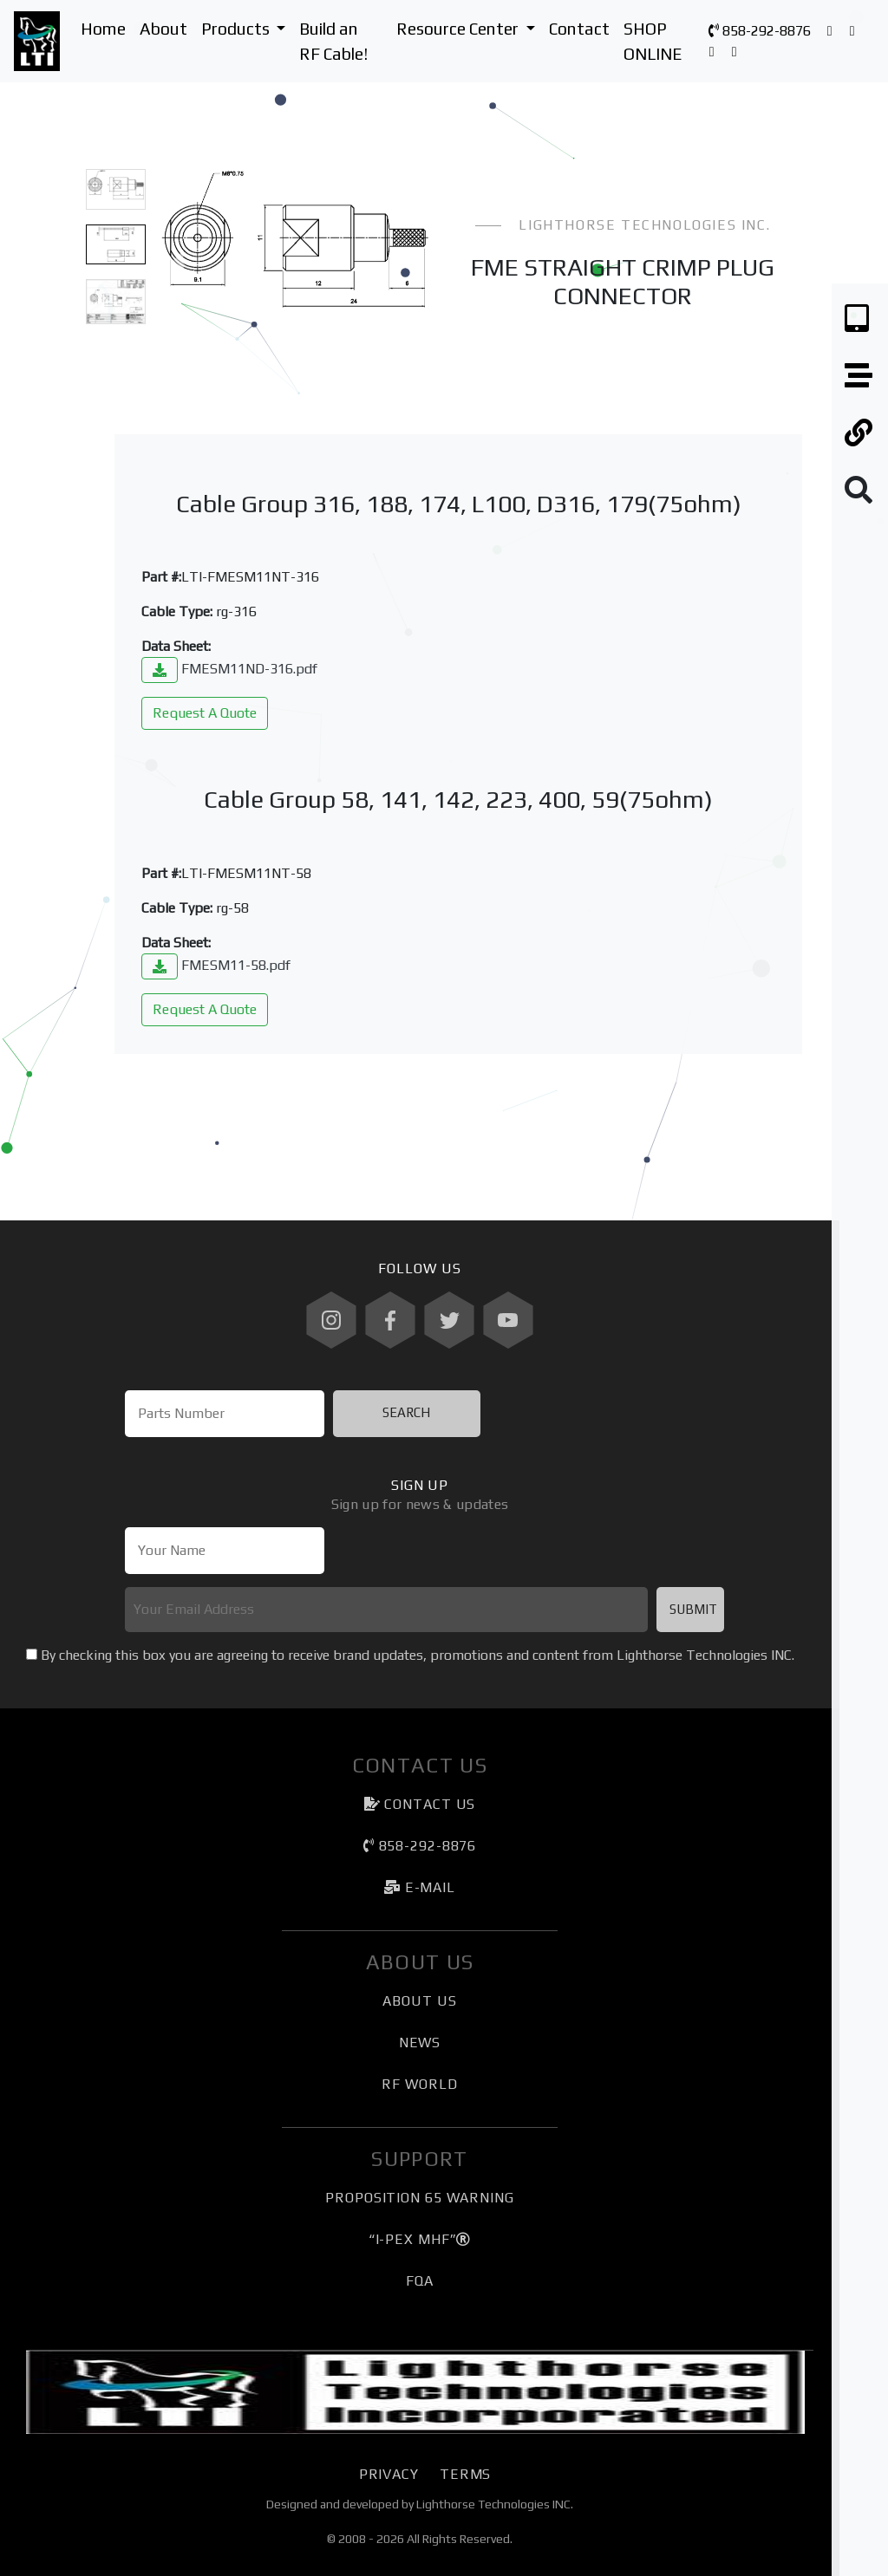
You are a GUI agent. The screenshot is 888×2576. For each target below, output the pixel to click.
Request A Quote (205, 713)
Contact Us (420, 1804)
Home (103, 28)
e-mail (419, 1887)
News (420, 2042)
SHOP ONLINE (653, 41)
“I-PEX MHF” (420, 2239)
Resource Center (469, 27)
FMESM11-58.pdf (216, 965)
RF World (419, 2084)
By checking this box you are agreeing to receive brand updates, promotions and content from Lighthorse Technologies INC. (417, 1655)
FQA (420, 2281)
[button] (179, 259)
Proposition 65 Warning (419, 2197)
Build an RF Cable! (333, 41)
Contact (579, 28)
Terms (465, 2474)
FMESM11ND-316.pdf (229, 668)
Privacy (389, 2474)
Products (247, 27)
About (163, 28)
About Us (419, 2001)
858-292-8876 (759, 31)
